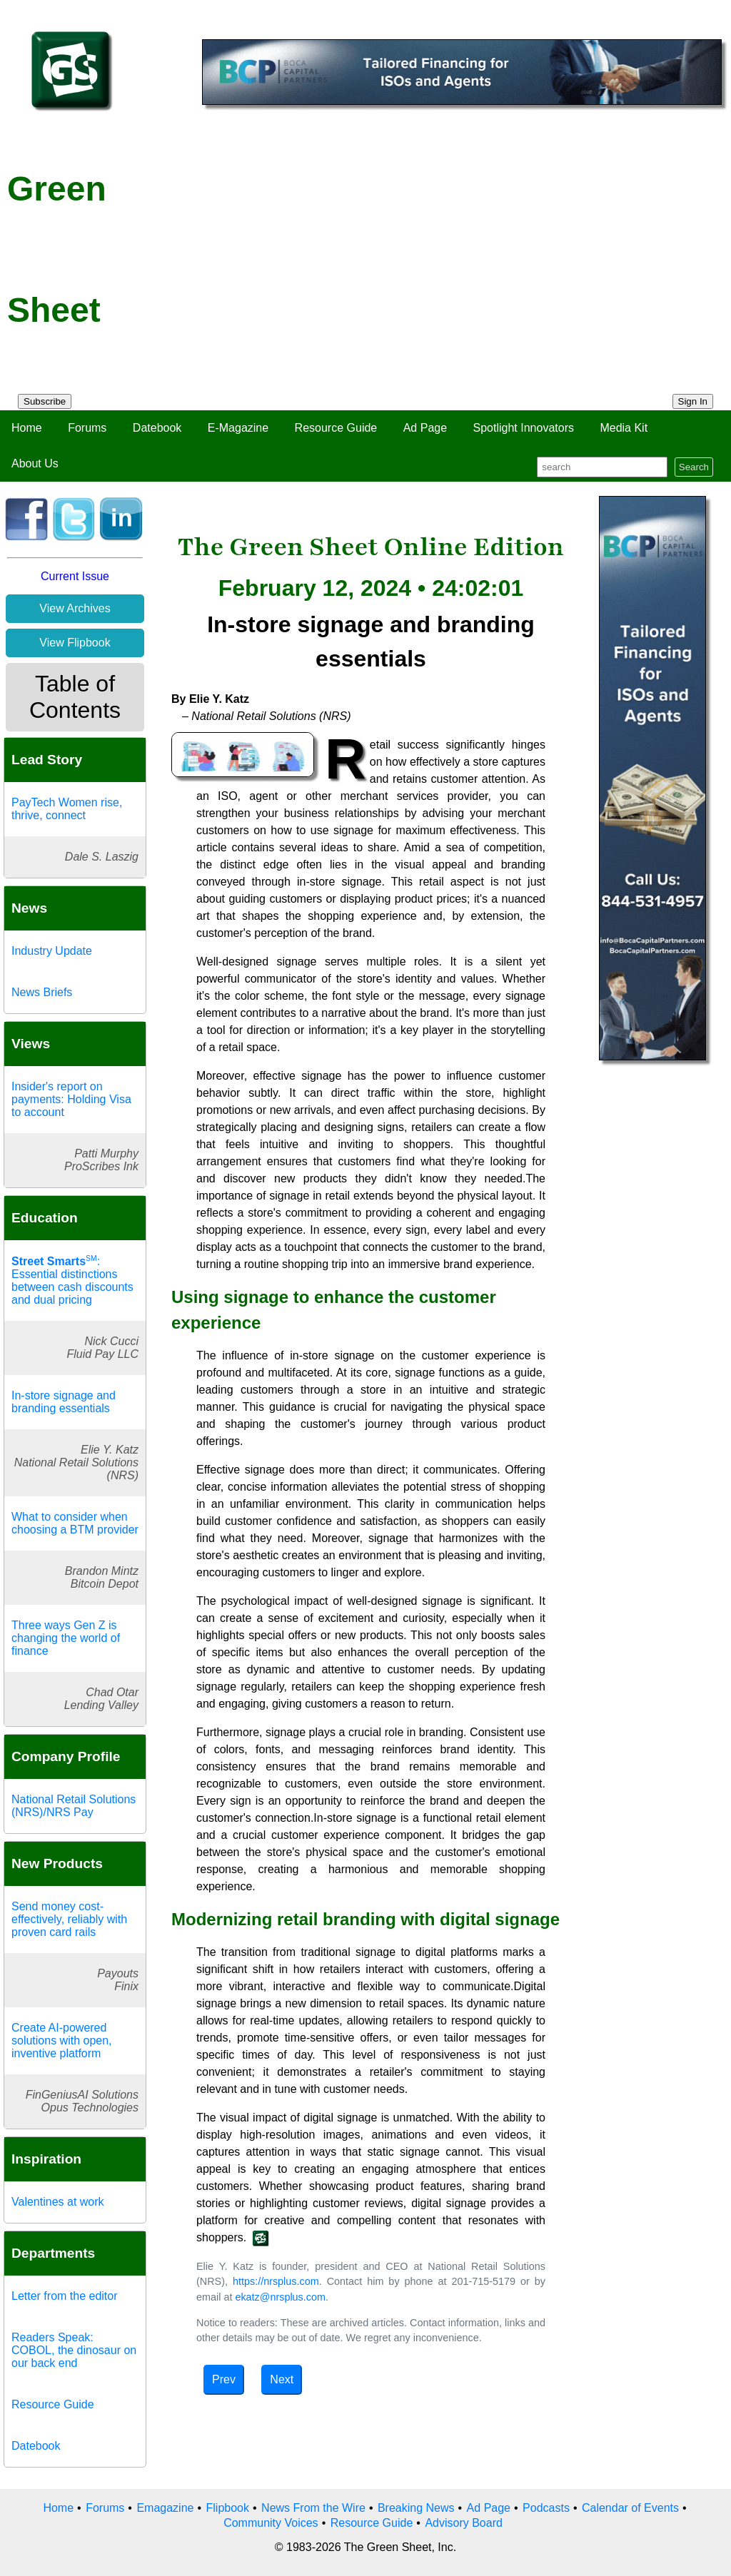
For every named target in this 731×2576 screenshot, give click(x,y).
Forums (87, 428)
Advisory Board (464, 2523)
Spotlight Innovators (523, 428)
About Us (35, 463)
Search (694, 467)
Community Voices (270, 2523)
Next (281, 2379)
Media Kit (623, 428)
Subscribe (45, 401)
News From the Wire (313, 2508)
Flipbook (227, 2508)
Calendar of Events (630, 2508)
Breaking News (416, 2508)
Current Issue (75, 576)
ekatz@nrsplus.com (280, 2297)
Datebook (157, 428)
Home (26, 428)
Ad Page (425, 428)
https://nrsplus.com (276, 2281)
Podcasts (546, 2508)
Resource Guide (336, 428)
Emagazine (164, 2508)
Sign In (693, 401)
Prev (224, 2379)
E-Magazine (238, 428)
